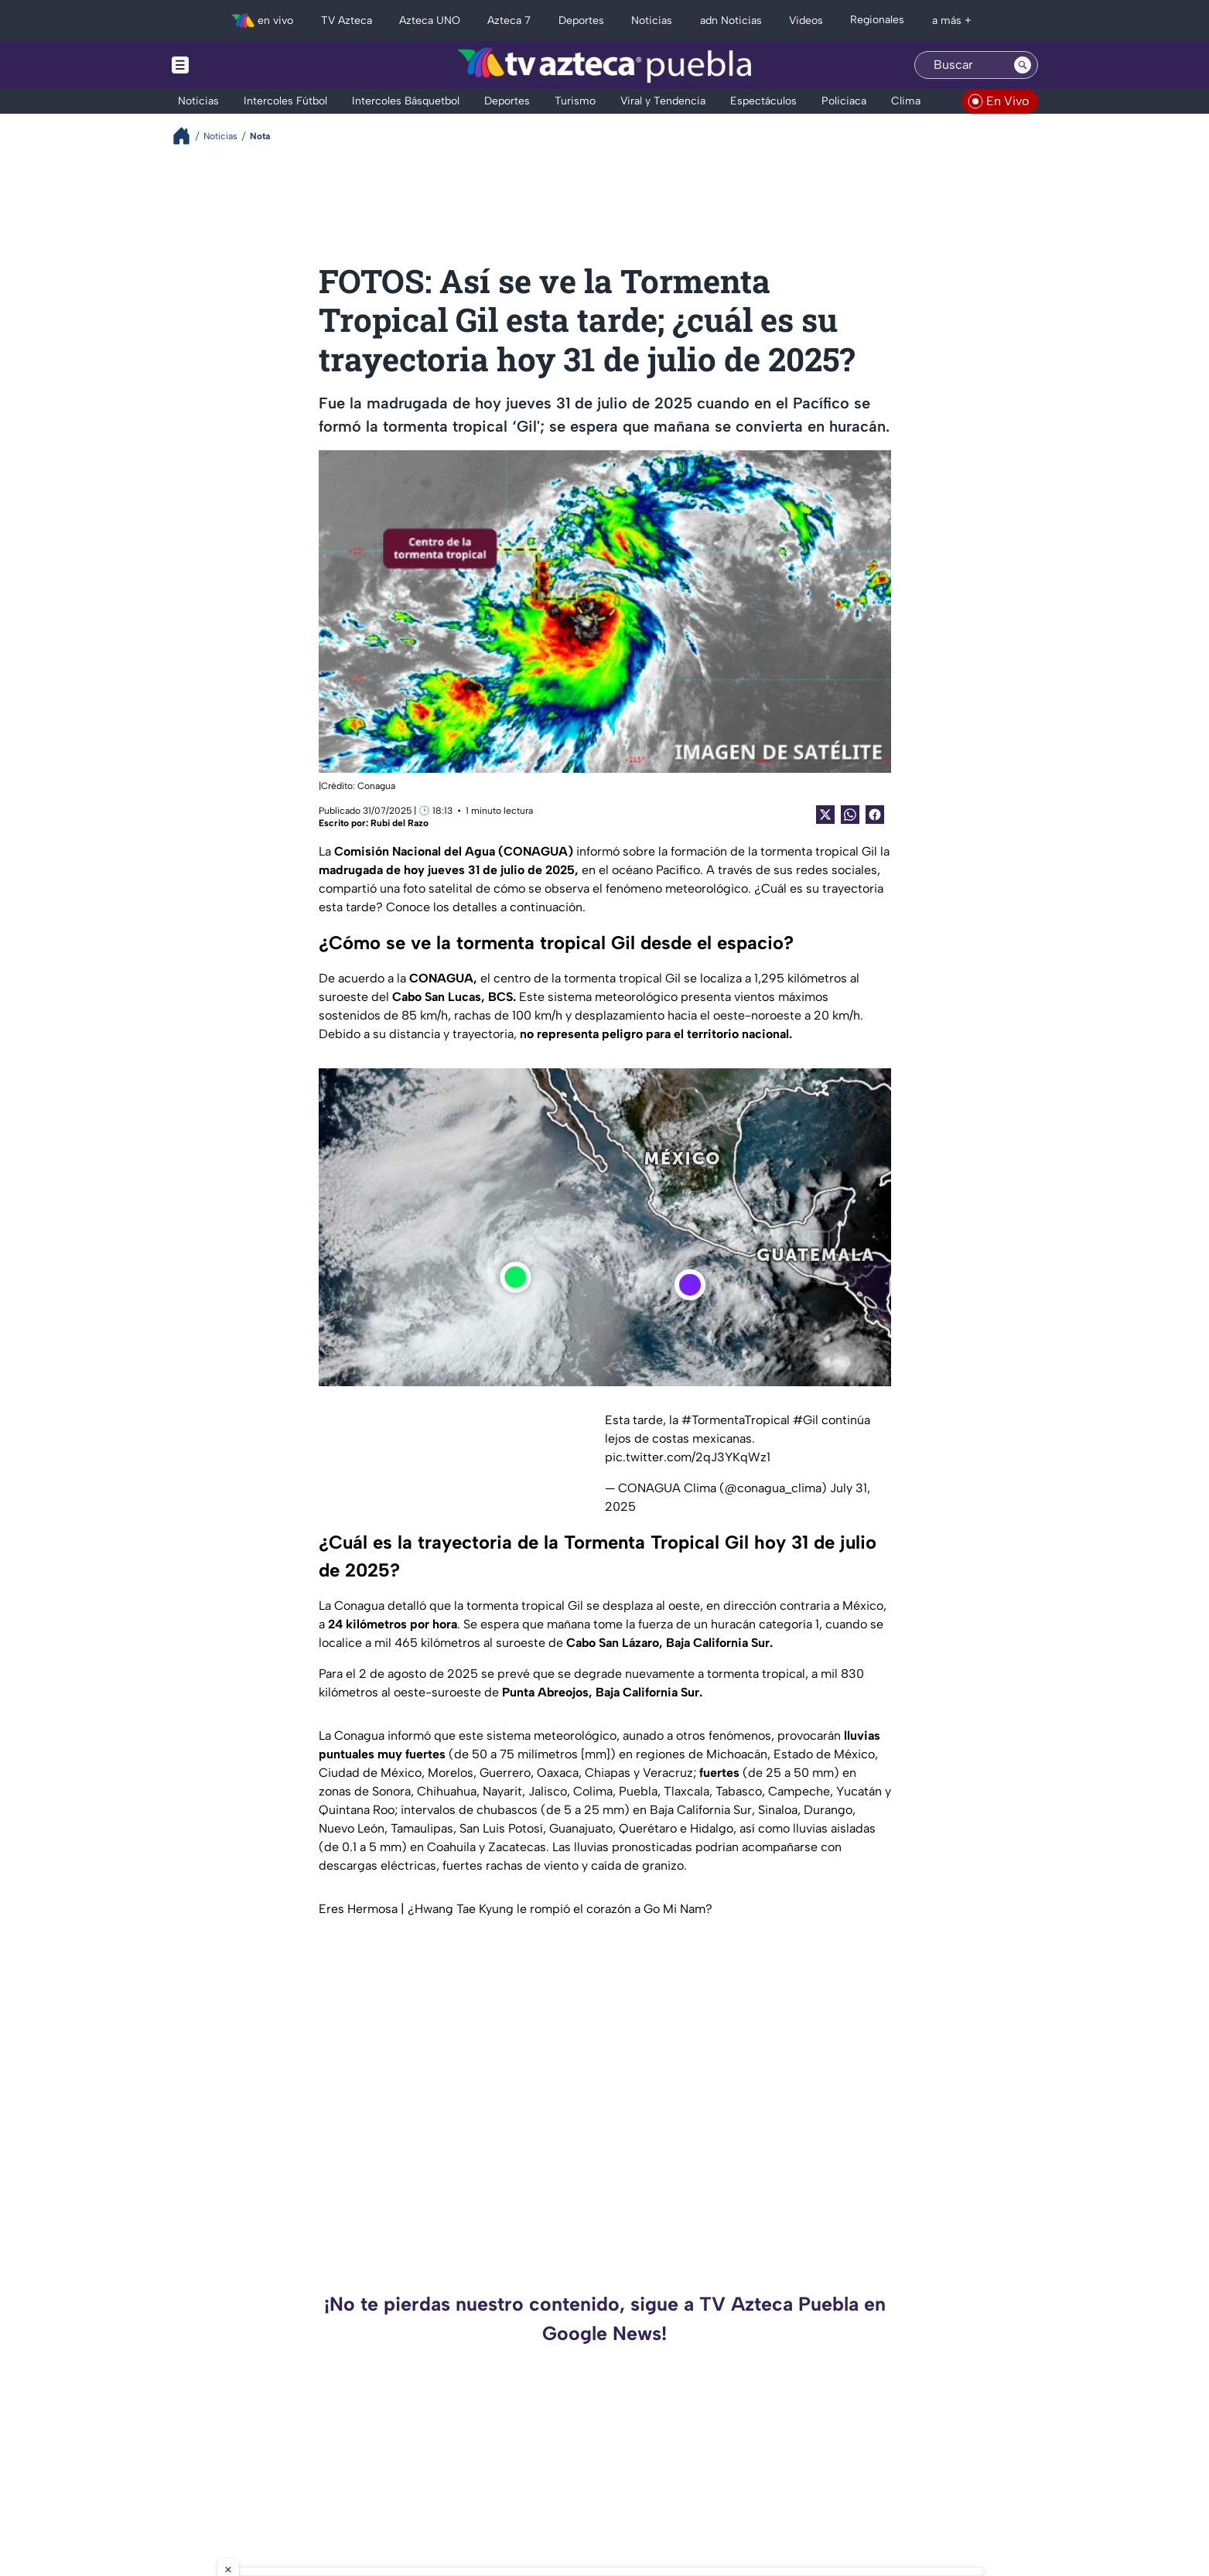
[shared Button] (850, 814)
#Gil (805, 1420)
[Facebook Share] (875, 814)
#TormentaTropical (735, 1420)
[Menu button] (233, 65)
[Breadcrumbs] (187, 135)
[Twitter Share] (825, 814)
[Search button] (1022, 64)
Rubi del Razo (400, 823)
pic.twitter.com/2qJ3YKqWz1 (687, 1457)
